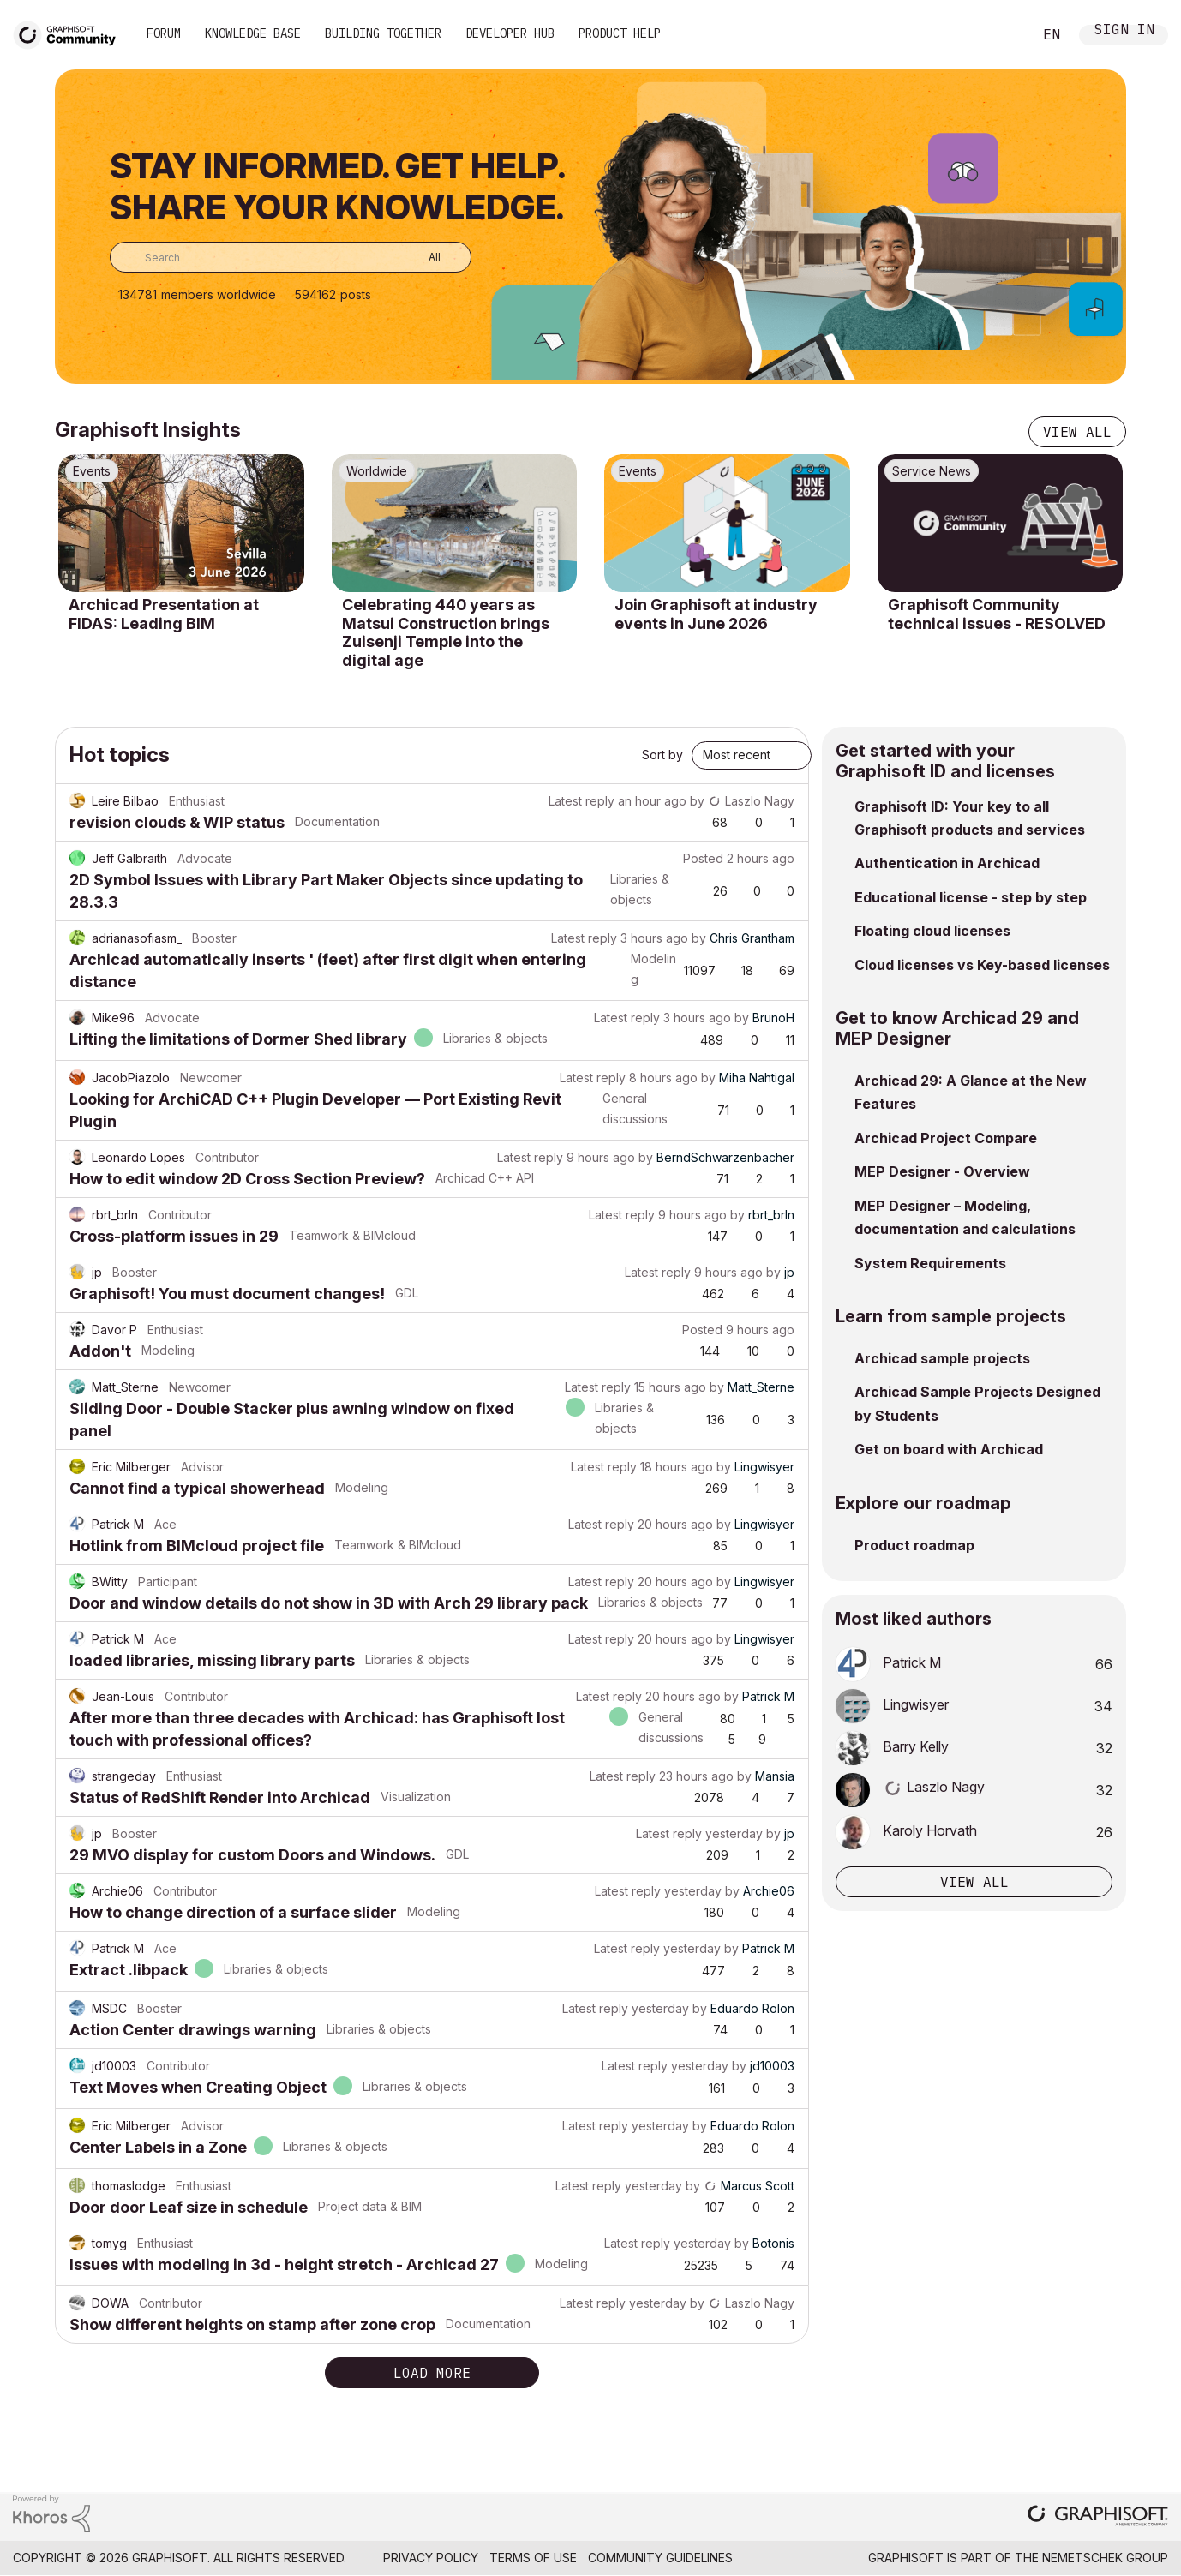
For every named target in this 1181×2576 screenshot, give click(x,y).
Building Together (383, 33)
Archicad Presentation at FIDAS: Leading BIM (164, 614)
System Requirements (930, 1263)
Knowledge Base (253, 33)
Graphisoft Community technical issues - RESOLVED (997, 614)
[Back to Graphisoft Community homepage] (70, 33)
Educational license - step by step (970, 897)
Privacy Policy (430, 2557)
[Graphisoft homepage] (1098, 2517)
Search (1000, 35)
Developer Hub (510, 33)
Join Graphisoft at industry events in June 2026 (716, 614)
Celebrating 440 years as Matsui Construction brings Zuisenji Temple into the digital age (445, 632)
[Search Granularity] (422, 257)
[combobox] (290, 257)
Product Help (620, 33)
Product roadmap (914, 1545)
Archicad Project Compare (945, 1138)
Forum (164, 33)
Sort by (662, 754)
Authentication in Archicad (947, 863)
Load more (432, 2372)
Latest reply (581, 801)
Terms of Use (533, 2557)
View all (1077, 431)
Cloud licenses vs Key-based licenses (982, 964)
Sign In (1124, 31)
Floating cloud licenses (932, 930)
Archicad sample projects (942, 1358)
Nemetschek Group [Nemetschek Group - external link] (1105, 2557)
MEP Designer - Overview (942, 1171)
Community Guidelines (660, 2557)
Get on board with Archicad (948, 1449)
